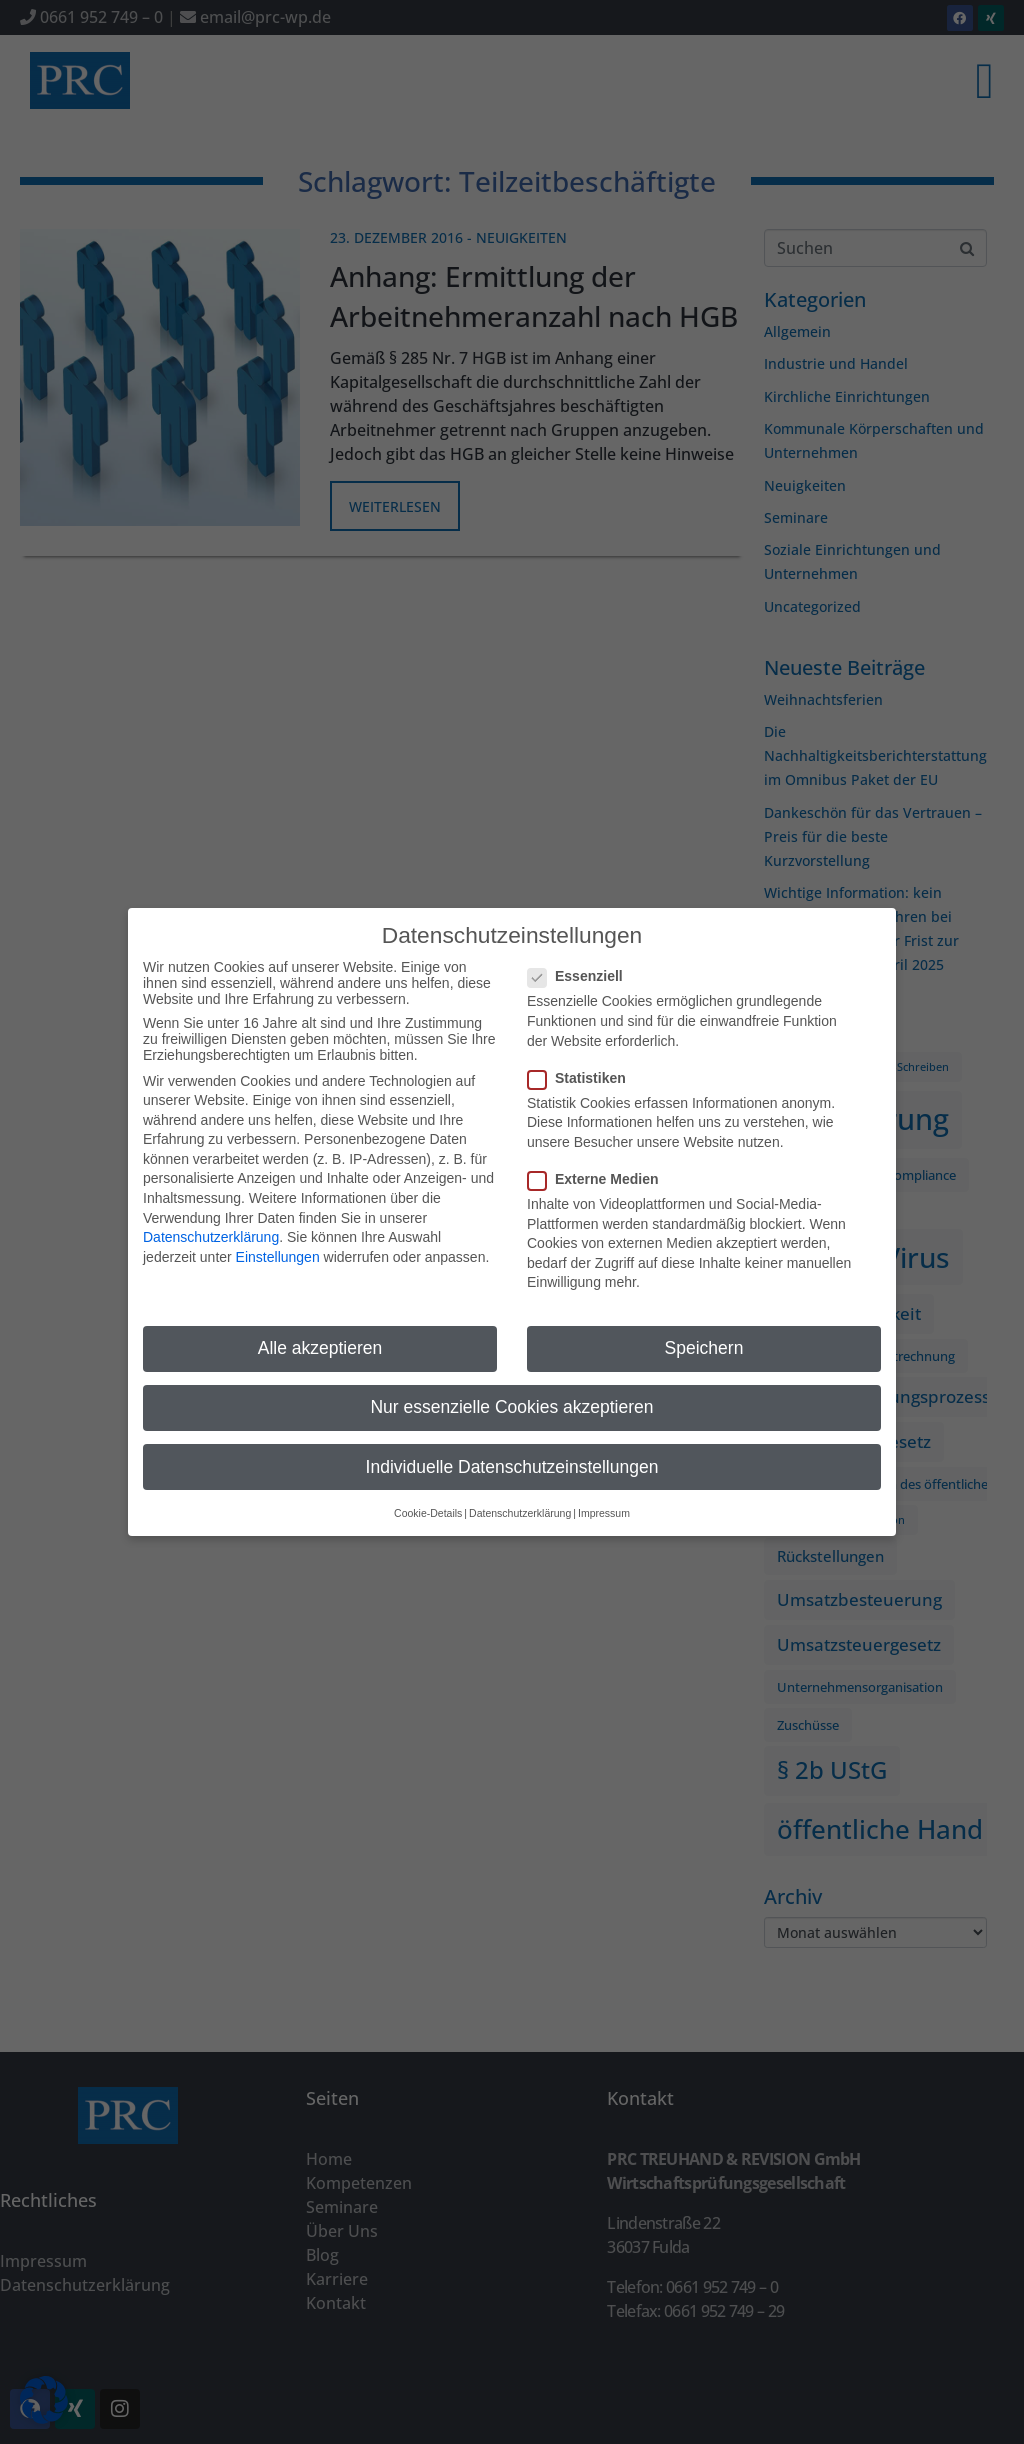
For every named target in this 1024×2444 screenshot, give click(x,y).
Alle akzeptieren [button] (320, 1323)
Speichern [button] (704, 1323)
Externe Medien (599, 1154)
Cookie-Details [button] (428, 1488)
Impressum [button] (604, 1488)
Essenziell (581, 952)
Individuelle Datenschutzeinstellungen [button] (512, 1442)
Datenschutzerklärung (211, 1212)
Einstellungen (278, 1232)
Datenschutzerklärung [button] (520, 1488)
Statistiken (583, 1053)
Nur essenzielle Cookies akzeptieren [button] (511, 1383)
